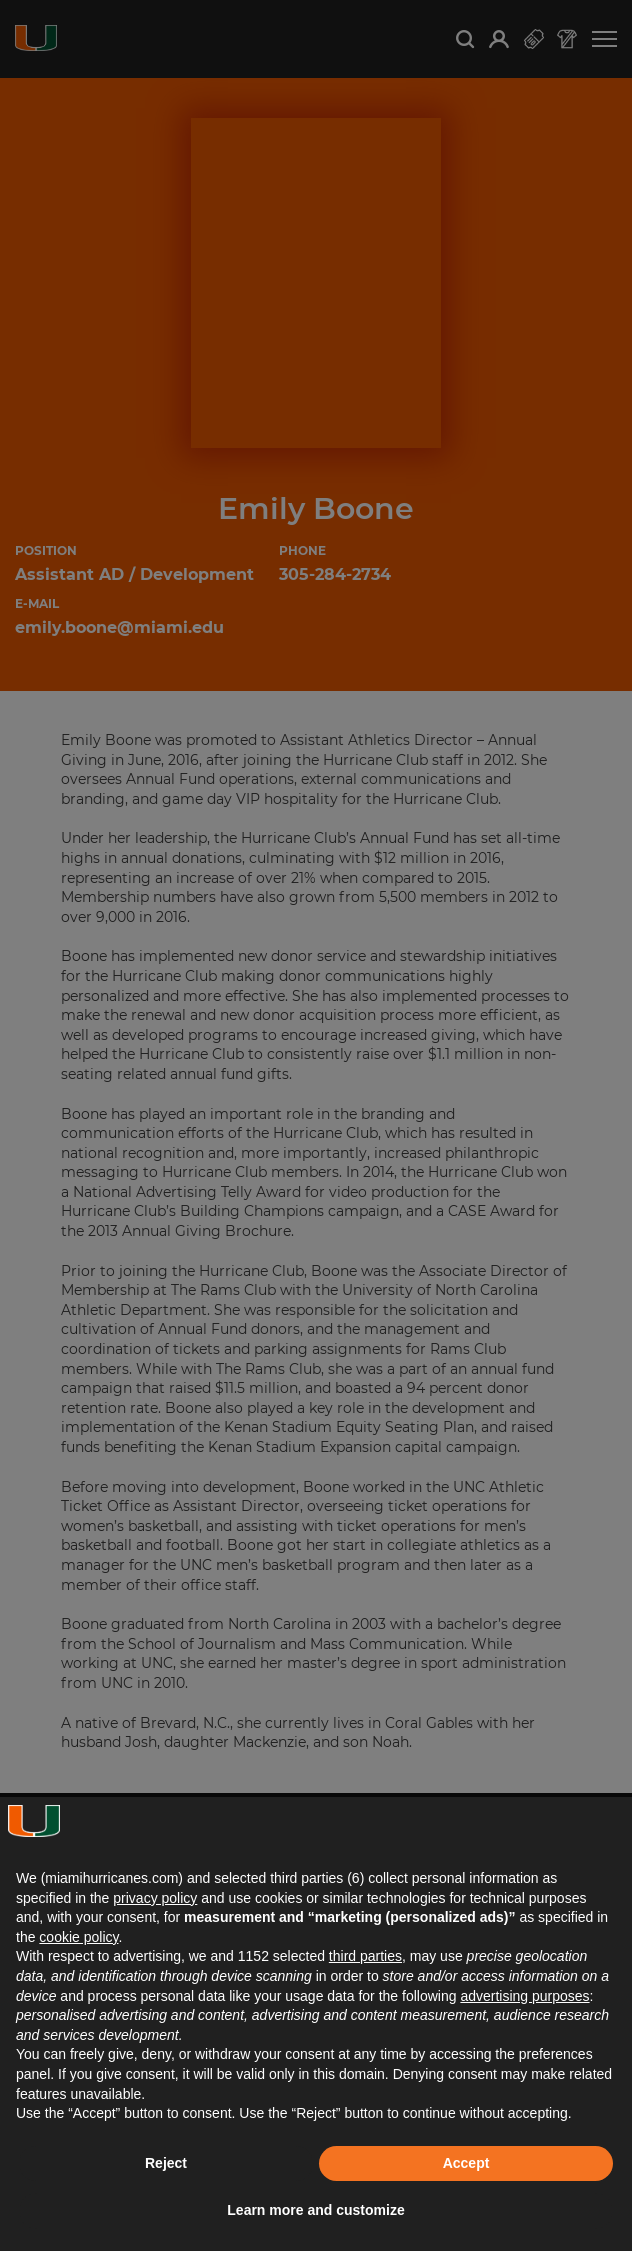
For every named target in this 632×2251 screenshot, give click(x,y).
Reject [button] (166, 2163)
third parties (365, 1956)
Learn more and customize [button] (315, 2210)
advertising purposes (524, 1996)
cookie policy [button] (78, 1937)
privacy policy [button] (155, 1898)
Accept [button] (466, 2163)
